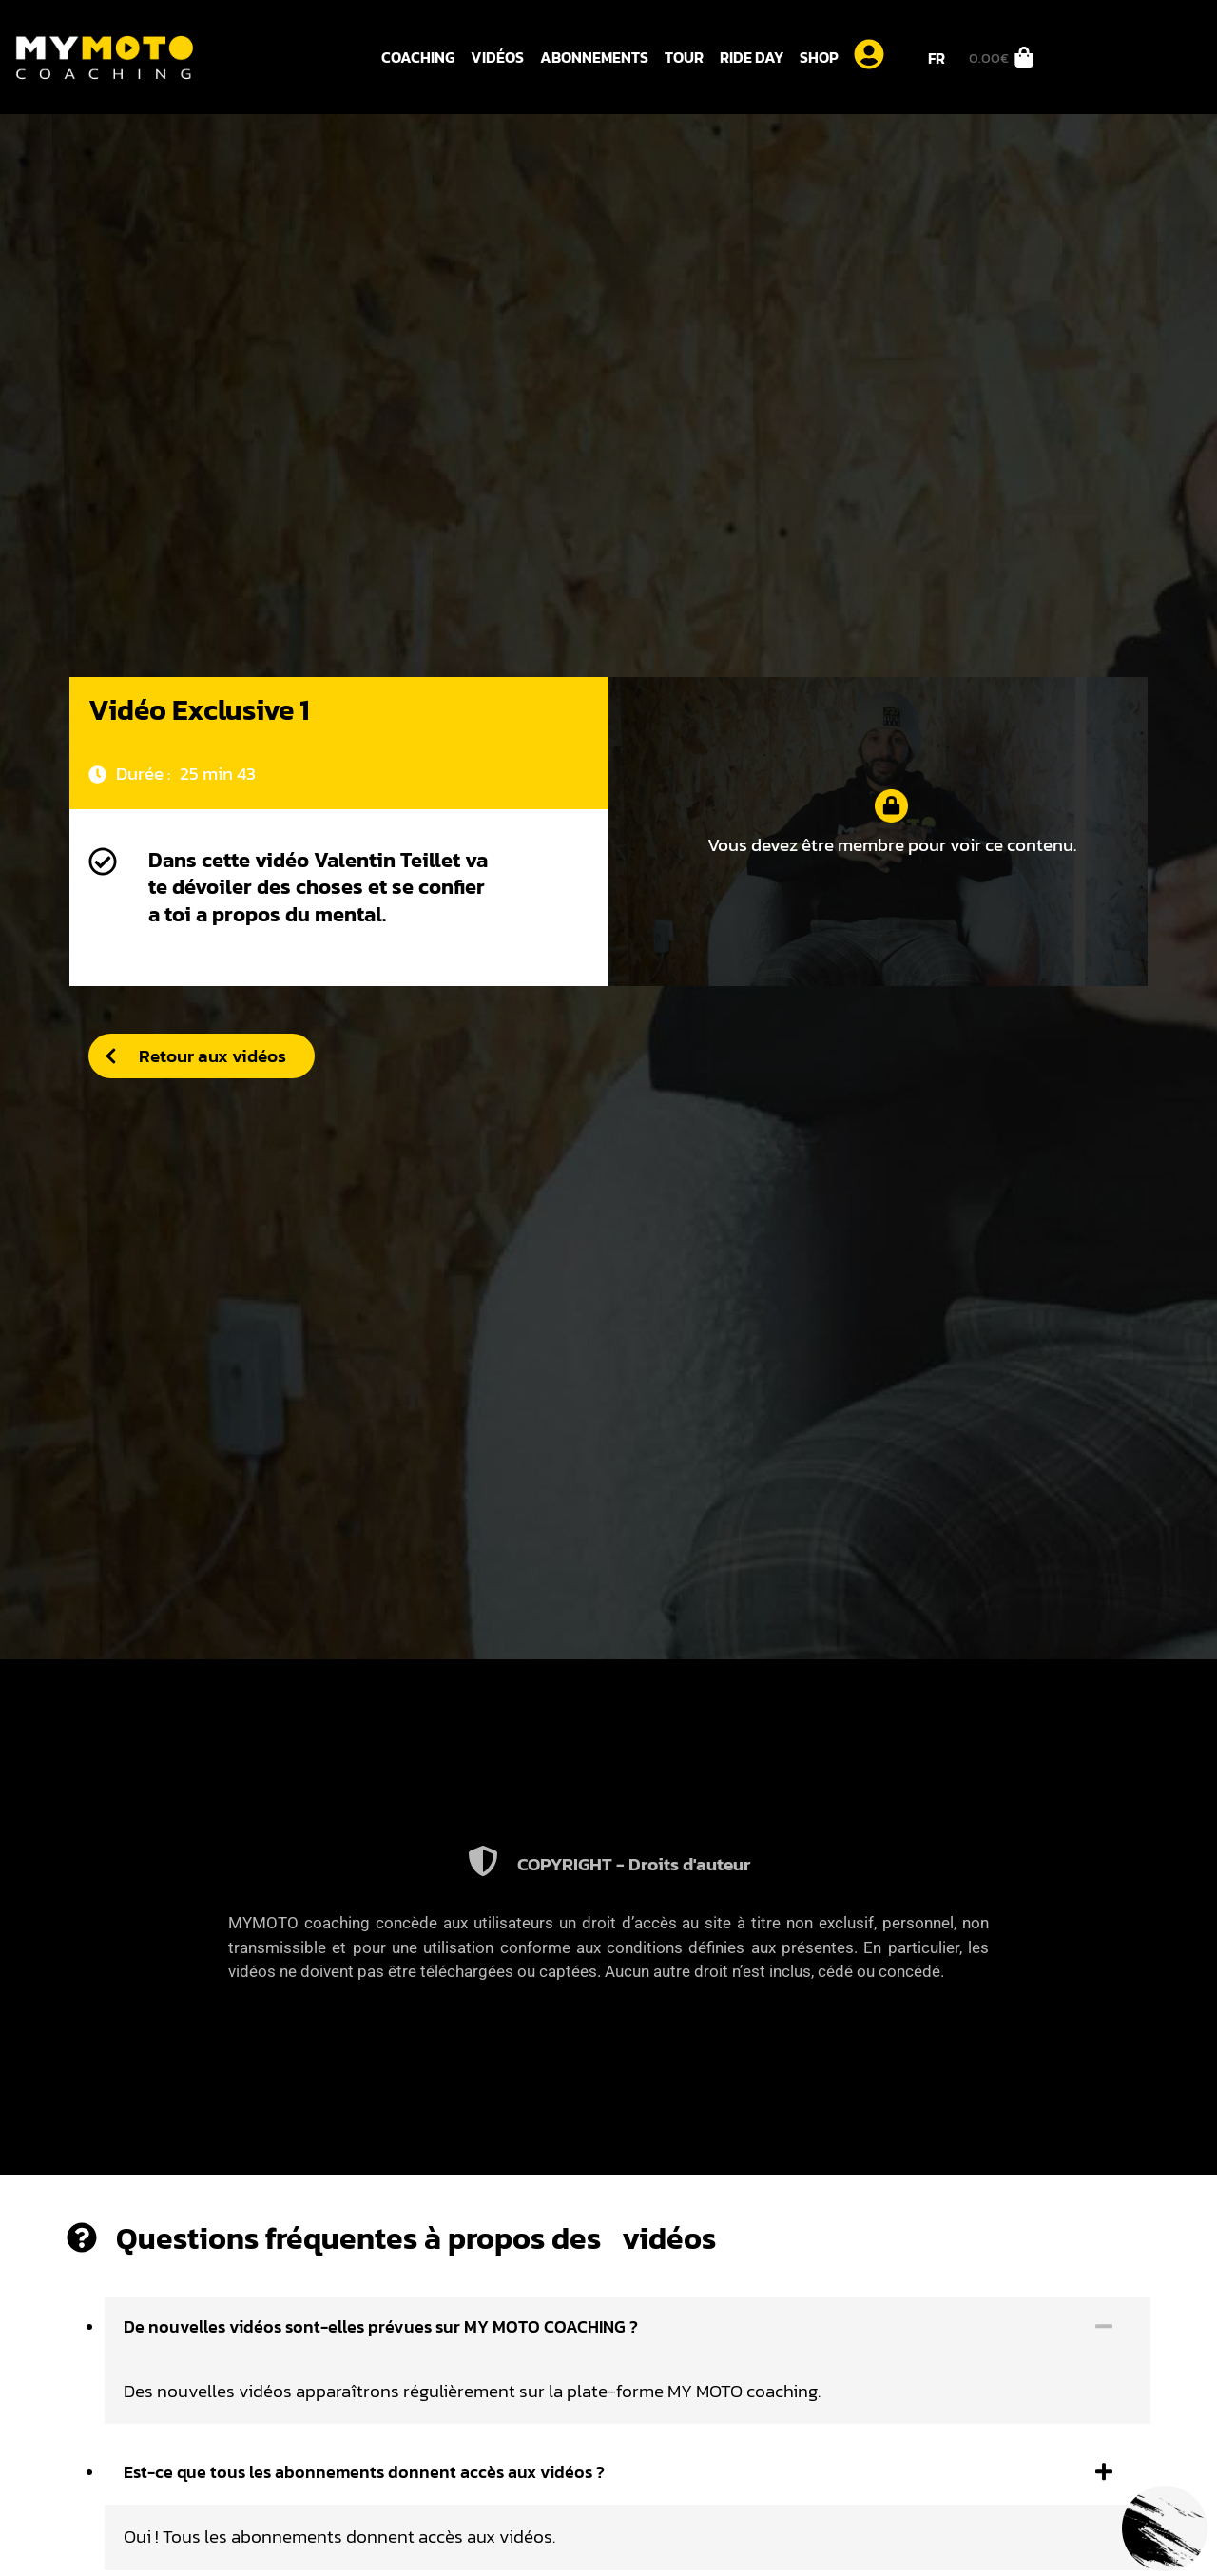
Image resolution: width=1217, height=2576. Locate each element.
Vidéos (497, 57)
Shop (819, 57)
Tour (684, 57)
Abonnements (594, 57)
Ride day (751, 57)
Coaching (417, 57)
